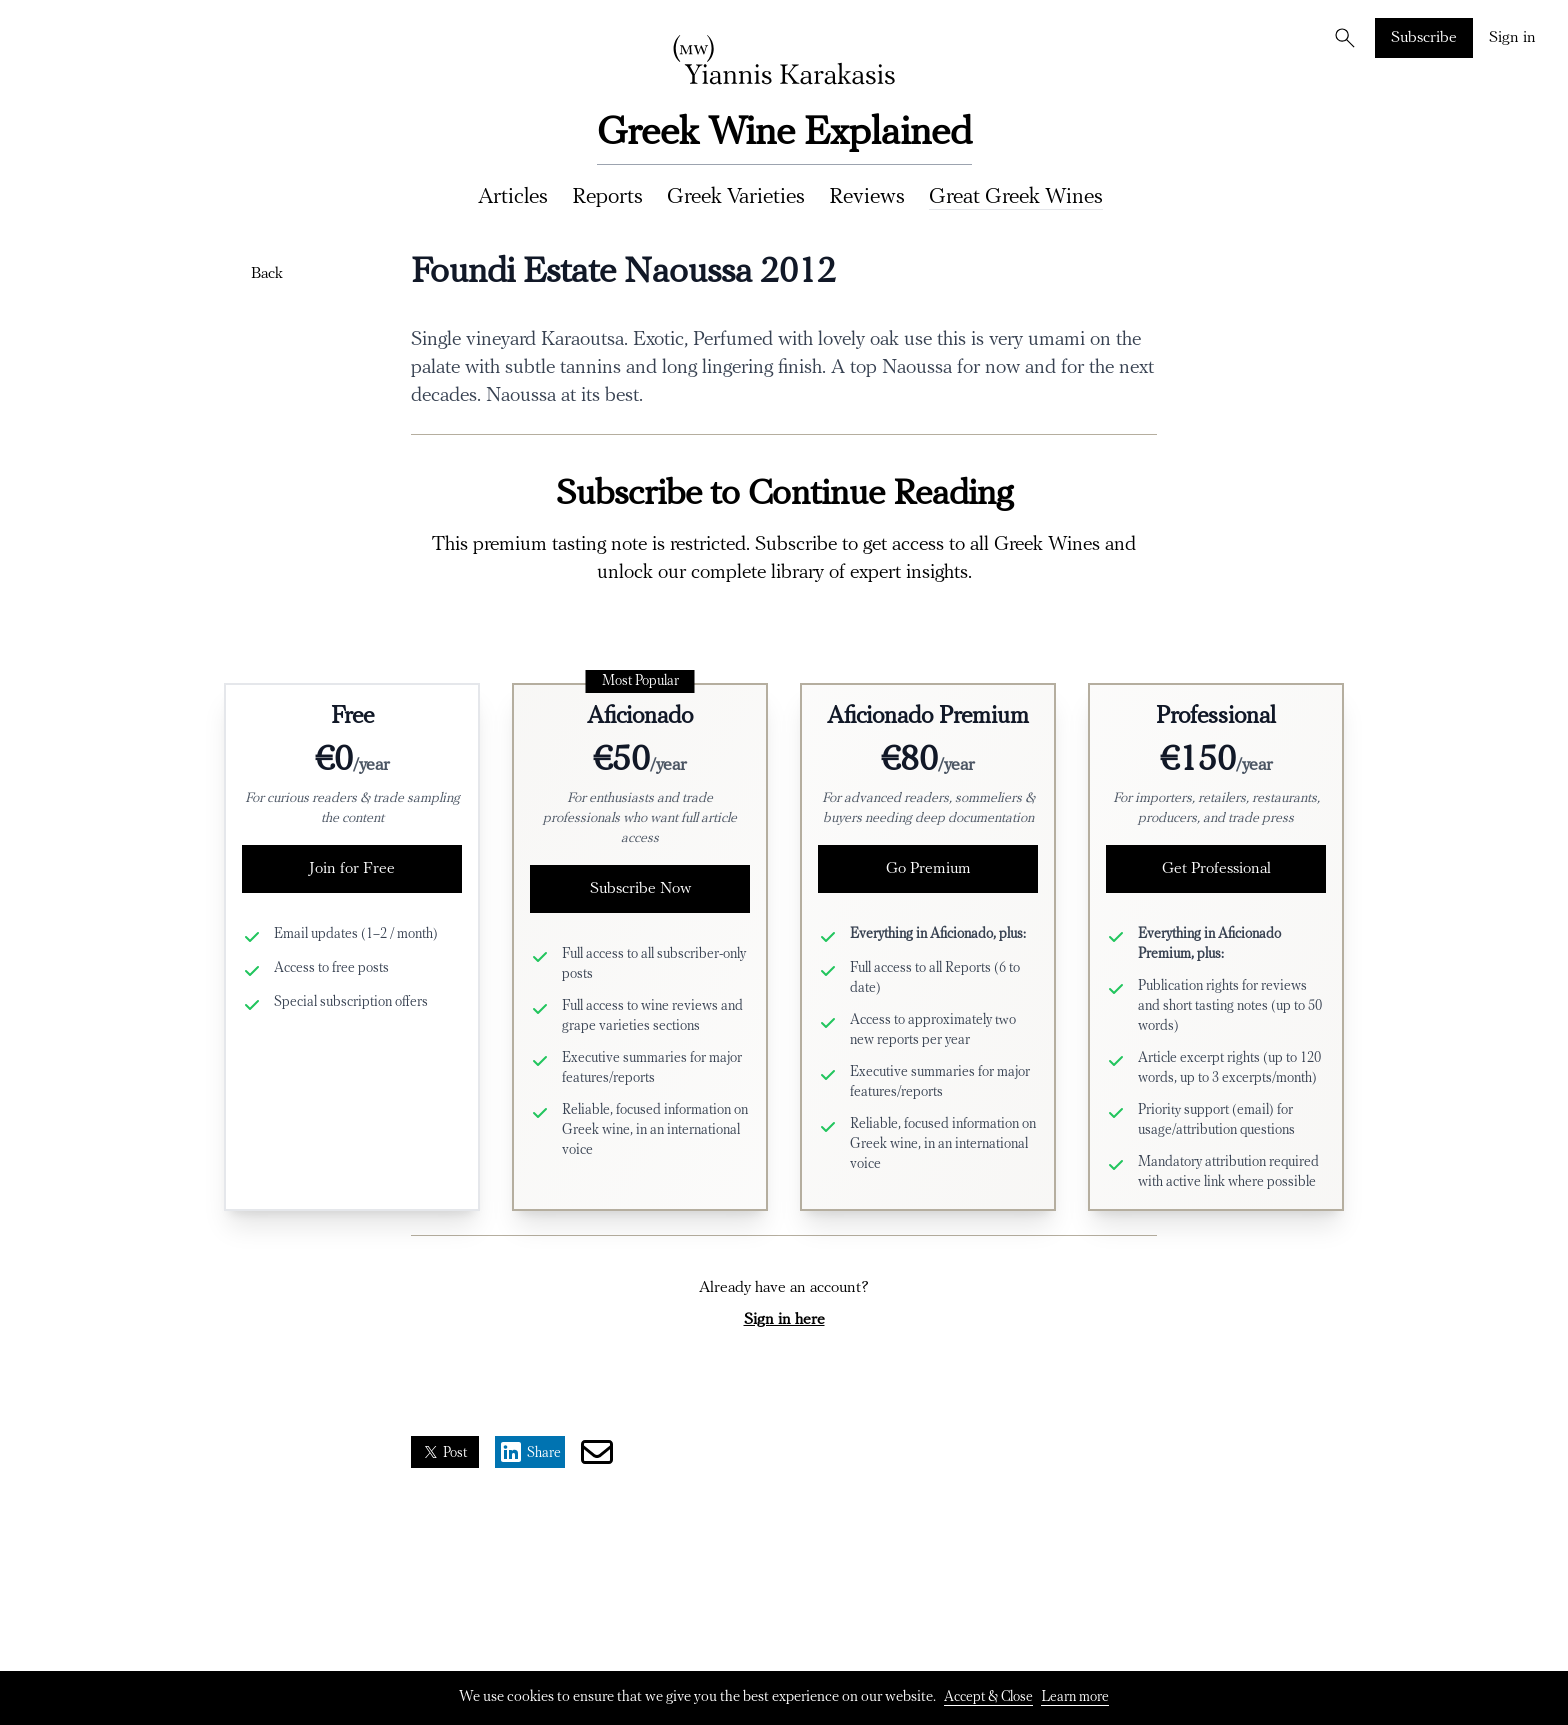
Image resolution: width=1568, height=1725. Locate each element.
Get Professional (1216, 869)
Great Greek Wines (1016, 197)
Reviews (867, 197)
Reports (607, 197)
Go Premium (928, 869)
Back (267, 274)
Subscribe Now (640, 889)
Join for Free (352, 869)
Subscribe (1424, 38)
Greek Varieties (736, 197)
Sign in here (784, 1320)
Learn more (1075, 1697)
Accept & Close (988, 1697)
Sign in (1512, 38)
